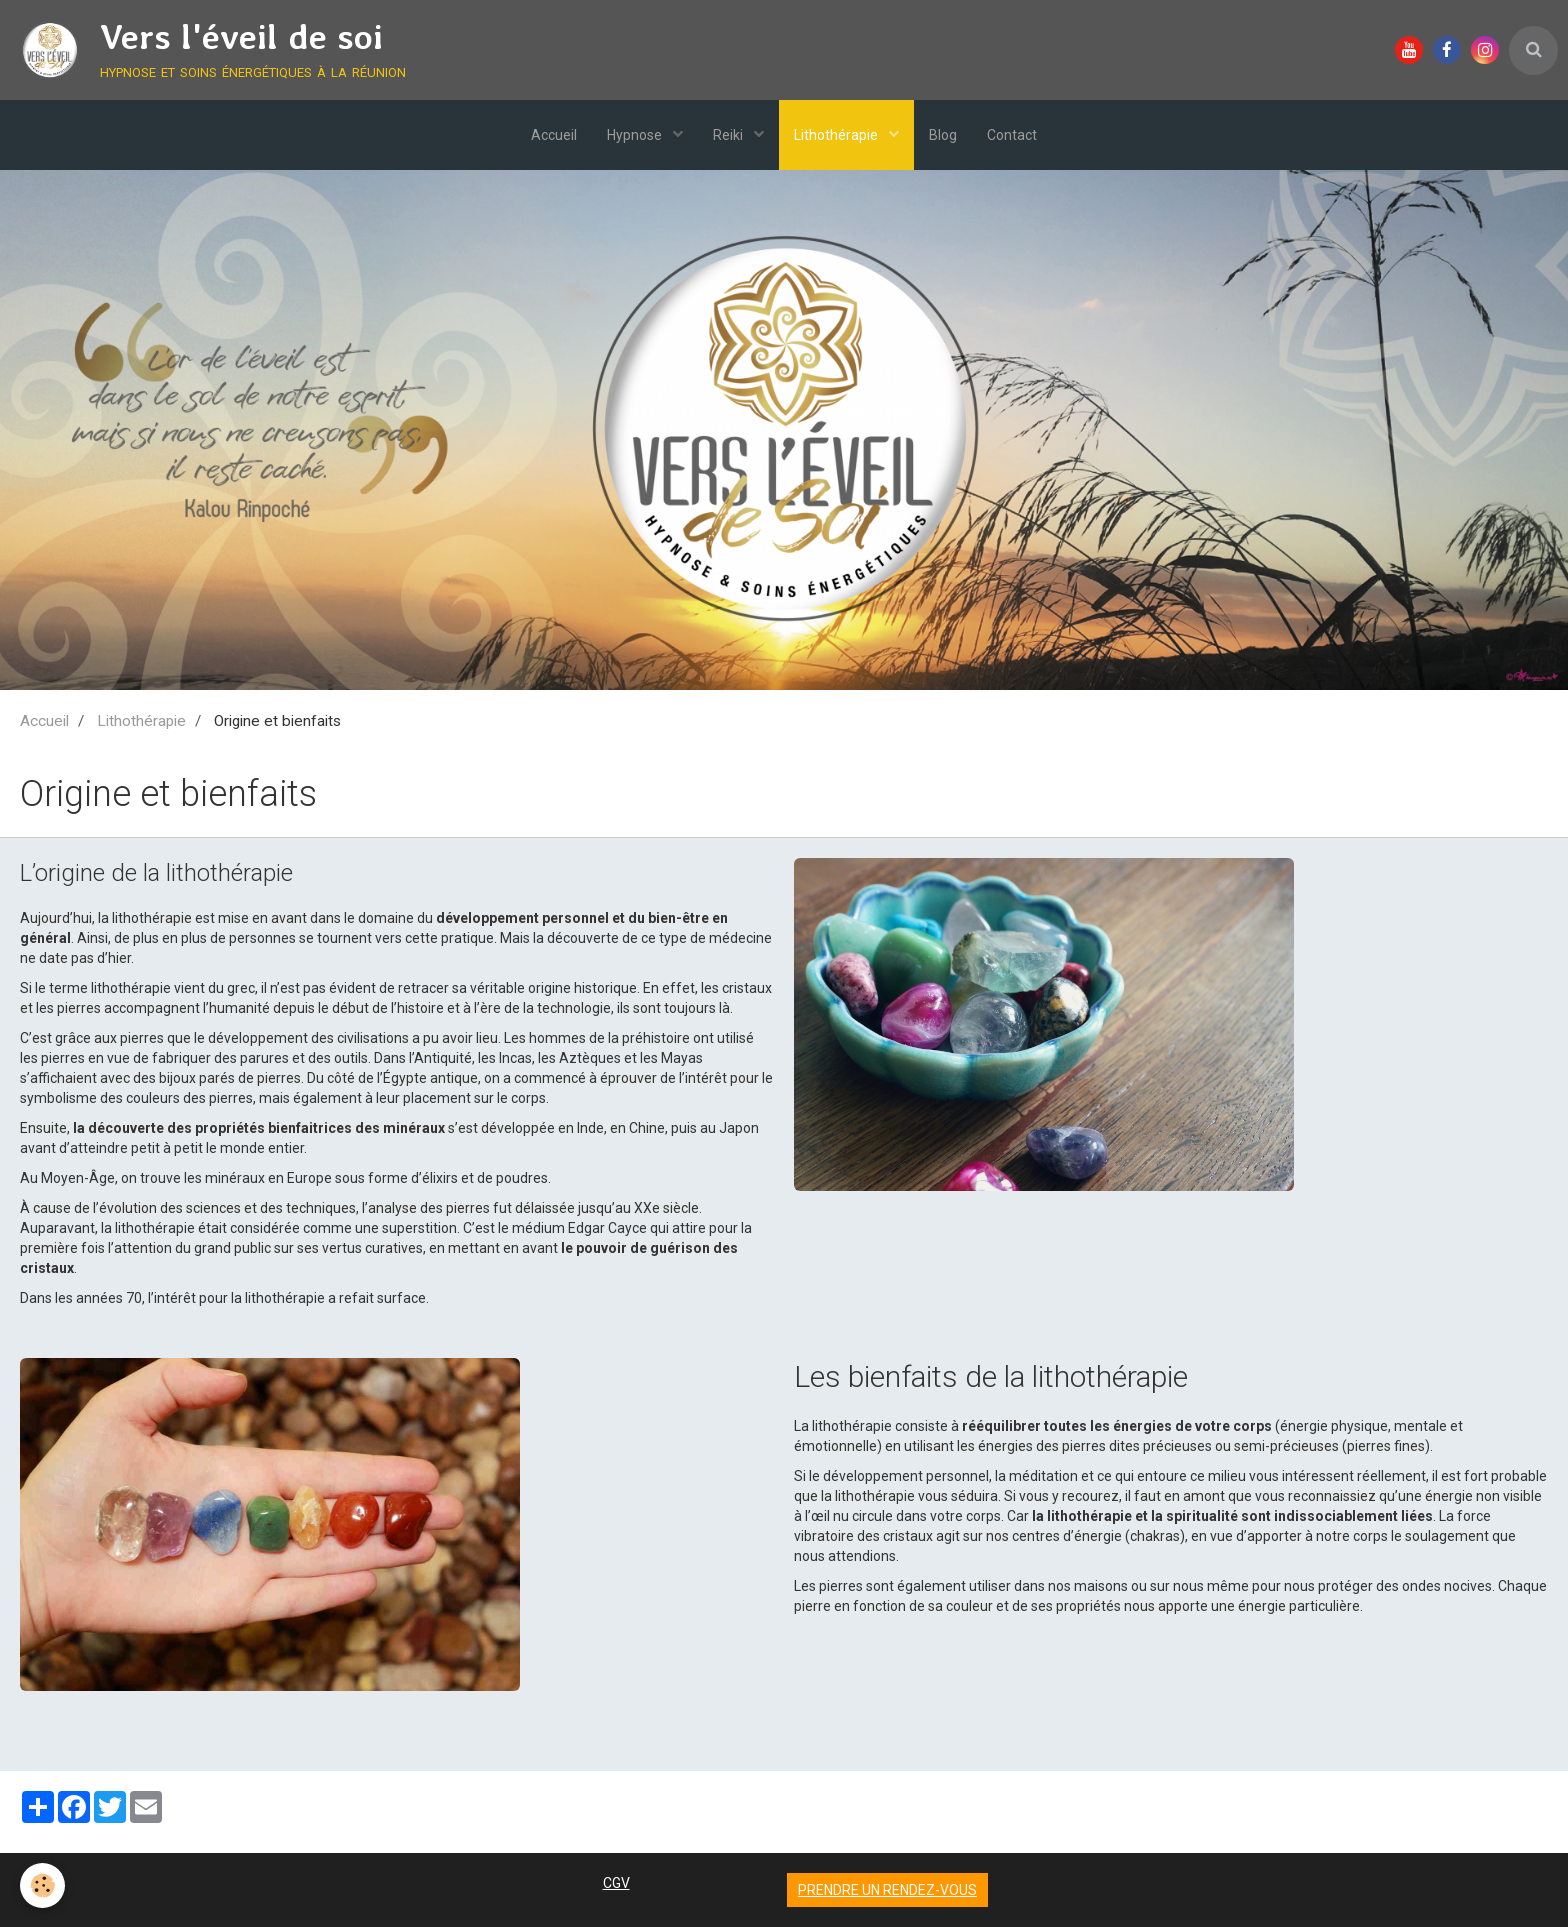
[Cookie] (42, 1885)
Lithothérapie (837, 135)
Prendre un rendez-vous (887, 1890)
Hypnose (636, 135)
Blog (943, 135)
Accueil (554, 135)
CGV (616, 1883)
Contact (1012, 135)
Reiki (729, 135)
